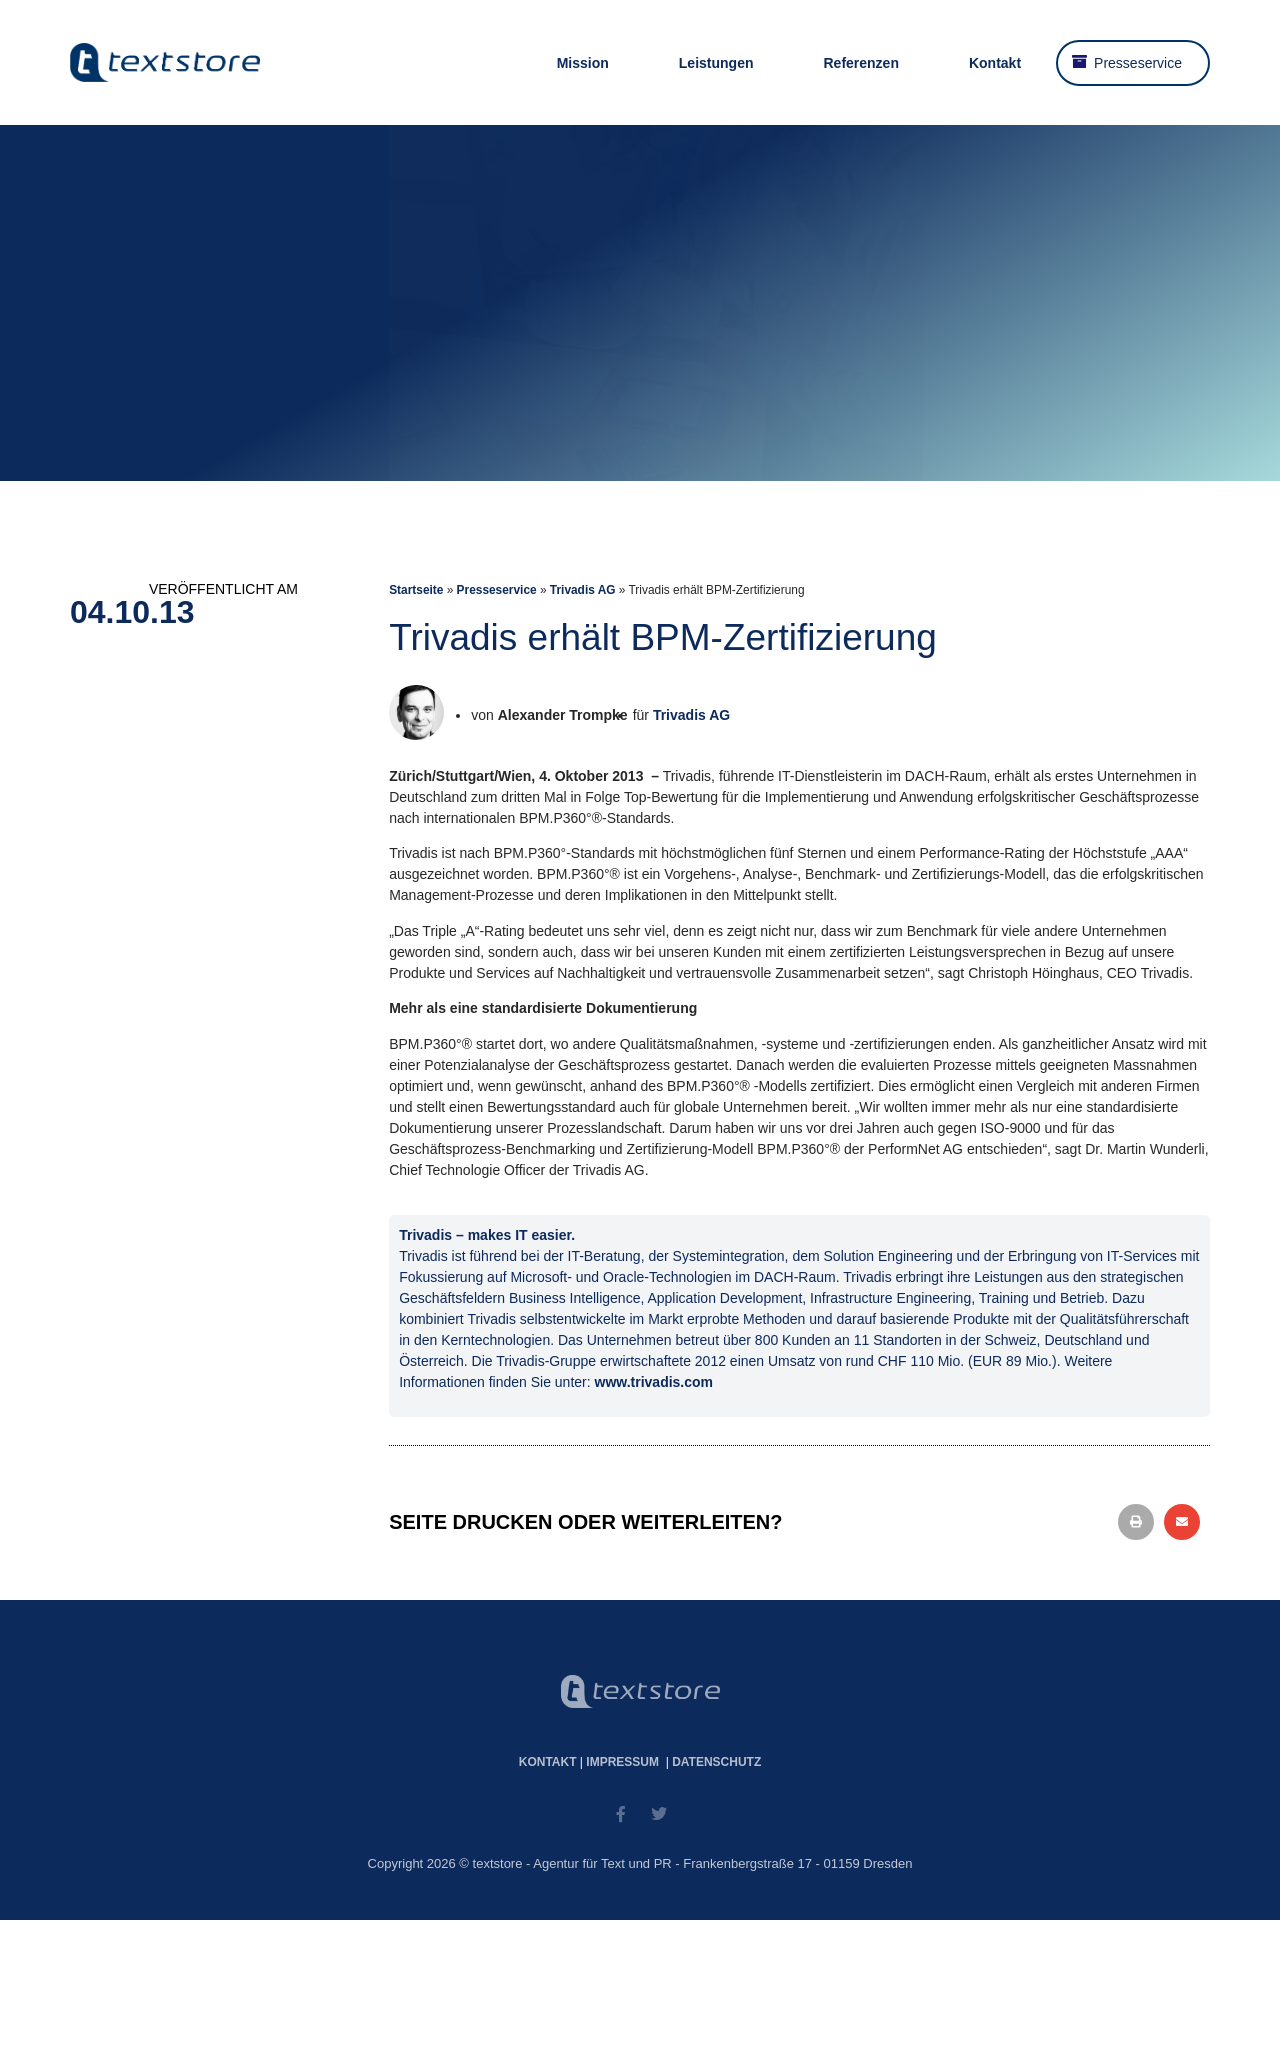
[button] (1136, 1522)
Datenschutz (716, 1762)
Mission (583, 63)
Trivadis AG (583, 590)
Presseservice (1138, 63)
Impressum (622, 1762)
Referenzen (860, 63)
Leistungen (716, 63)
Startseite (416, 590)
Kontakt (995, 63)
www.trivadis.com (654, 1382)
